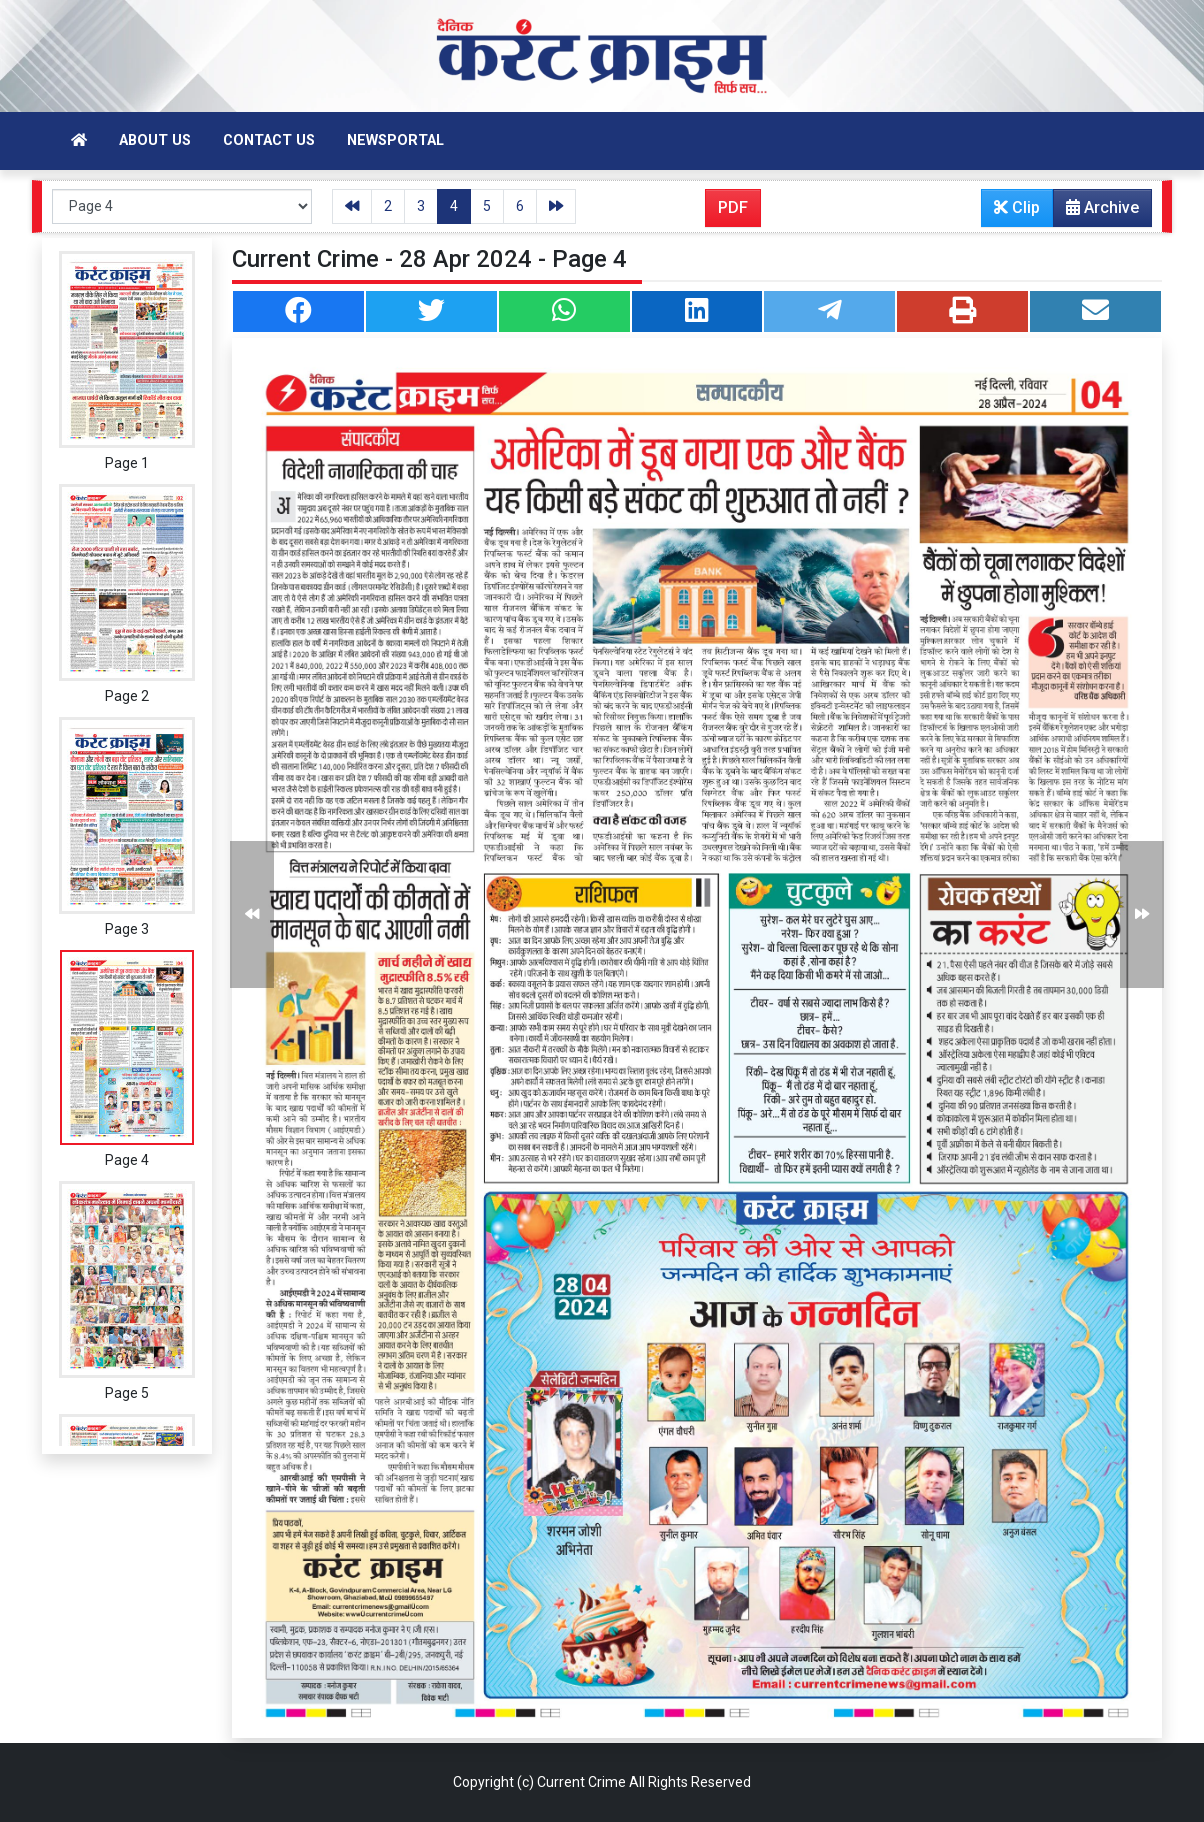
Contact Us (269, 140)
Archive (1096, 212)
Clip (1017, 207)
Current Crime (581, 1782)
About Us (155, 140)
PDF (733, 207)
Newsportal (395, 140)
